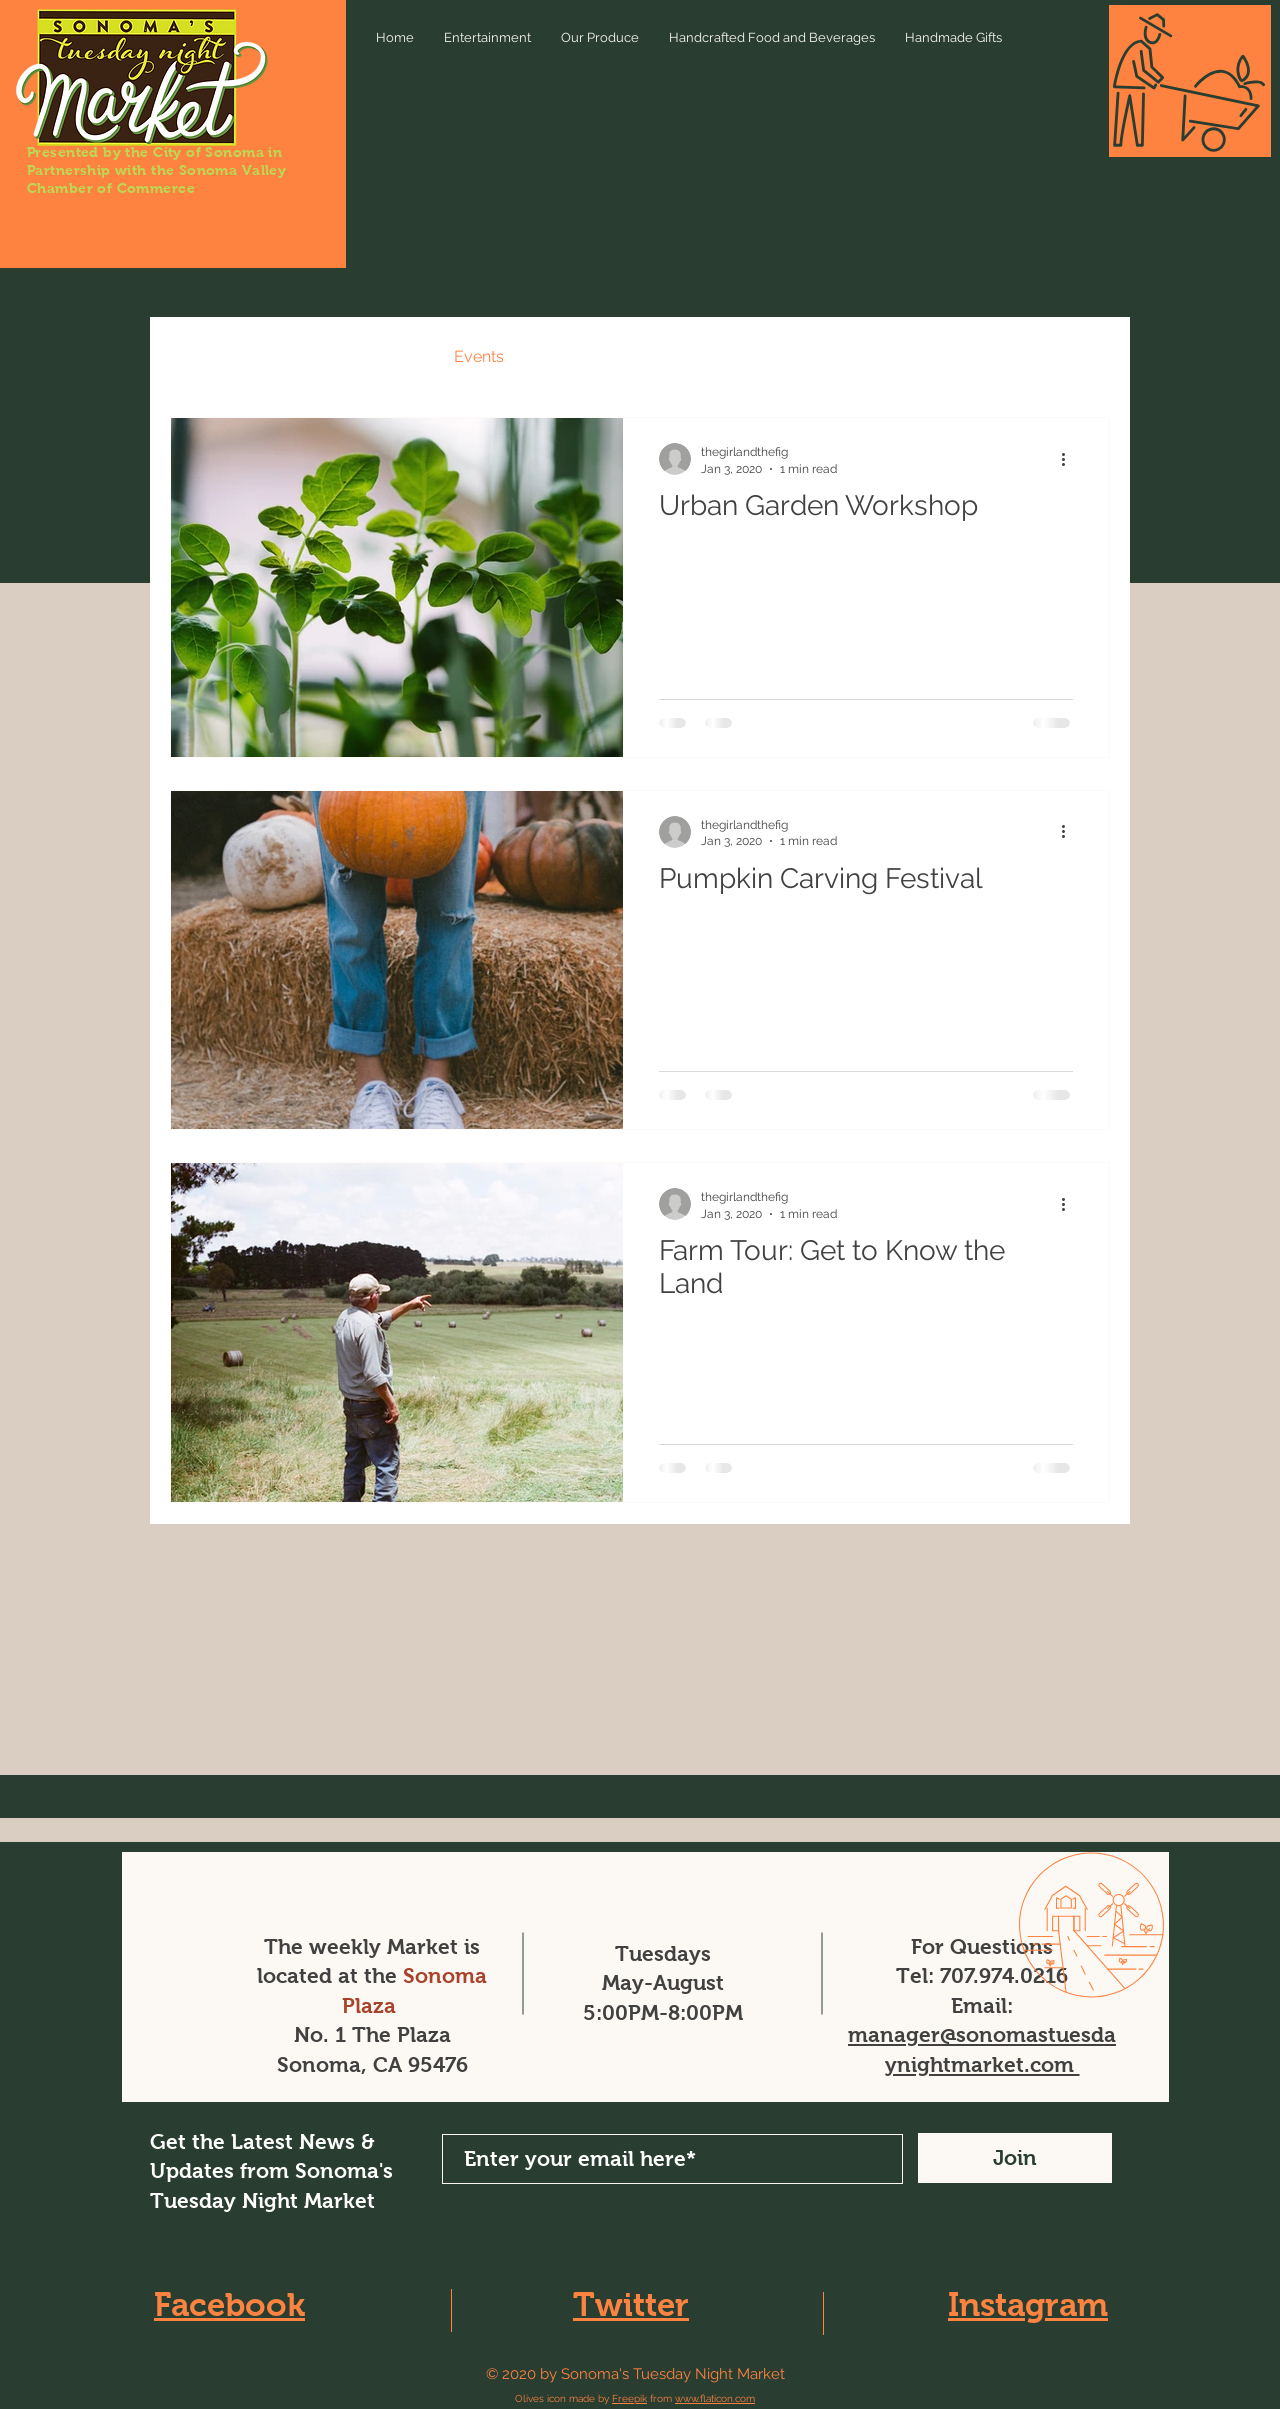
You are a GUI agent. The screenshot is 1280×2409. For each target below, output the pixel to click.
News (295, 356)
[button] (1084, 359)
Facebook (229, 2304)
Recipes (385, 356)
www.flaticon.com (715, 2398)
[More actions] (1070, 459)
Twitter (631, 2304)
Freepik (629, 2398)
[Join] (1015, 2158)
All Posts (202, 356)
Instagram (1028, 2304)
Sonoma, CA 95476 (372, 2064)
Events (479, 356)
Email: (982, 2005)
